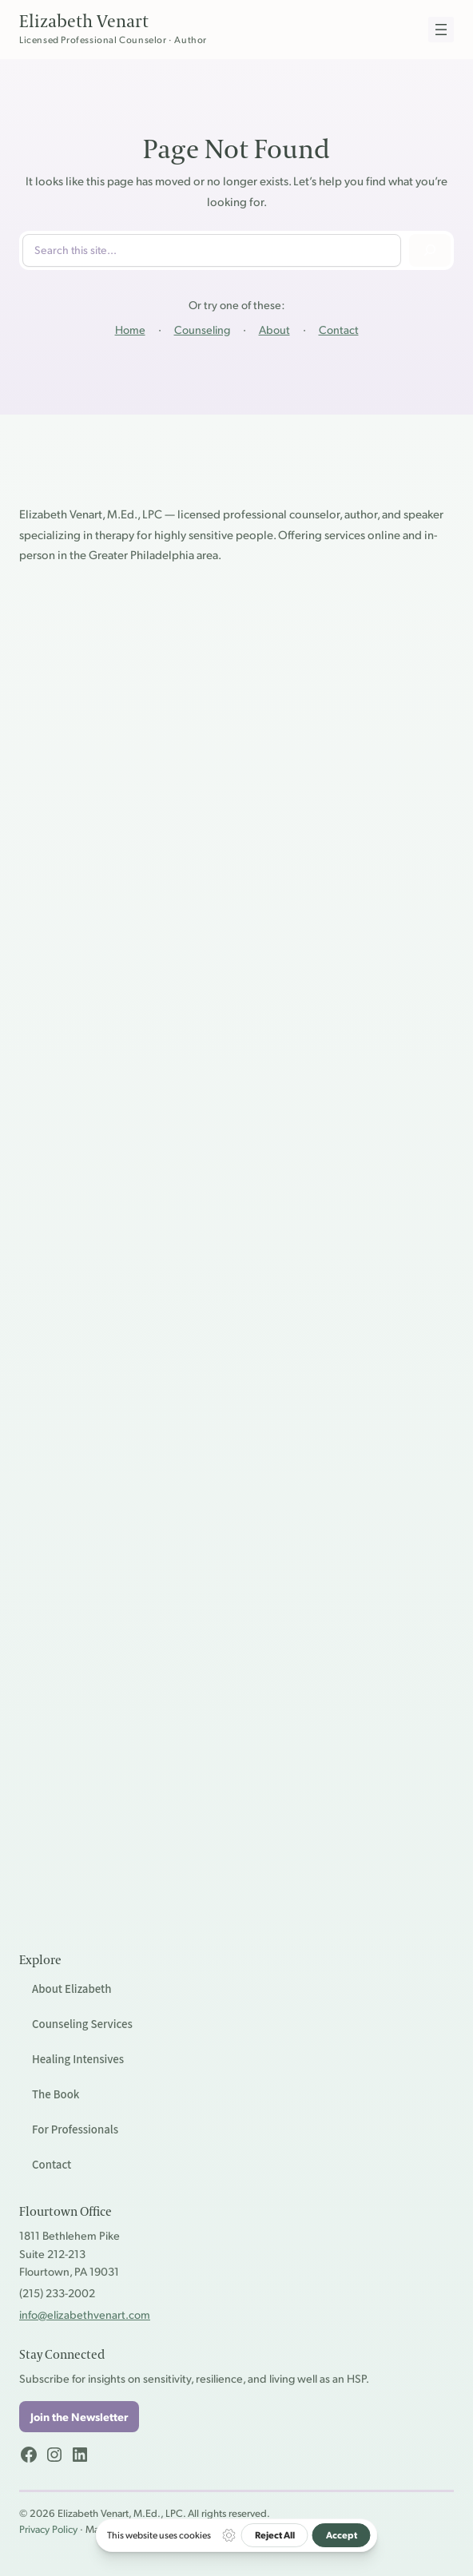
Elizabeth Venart (84, 21)
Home (130, 329)
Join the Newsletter (79, 2416)
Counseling (202, 329)
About (274, 329)
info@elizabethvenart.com (84, 2314)
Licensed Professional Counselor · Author (113, 40)
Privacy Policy (48, 2528)
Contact (339, 329)
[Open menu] (441, 29)
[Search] (430, 250)
